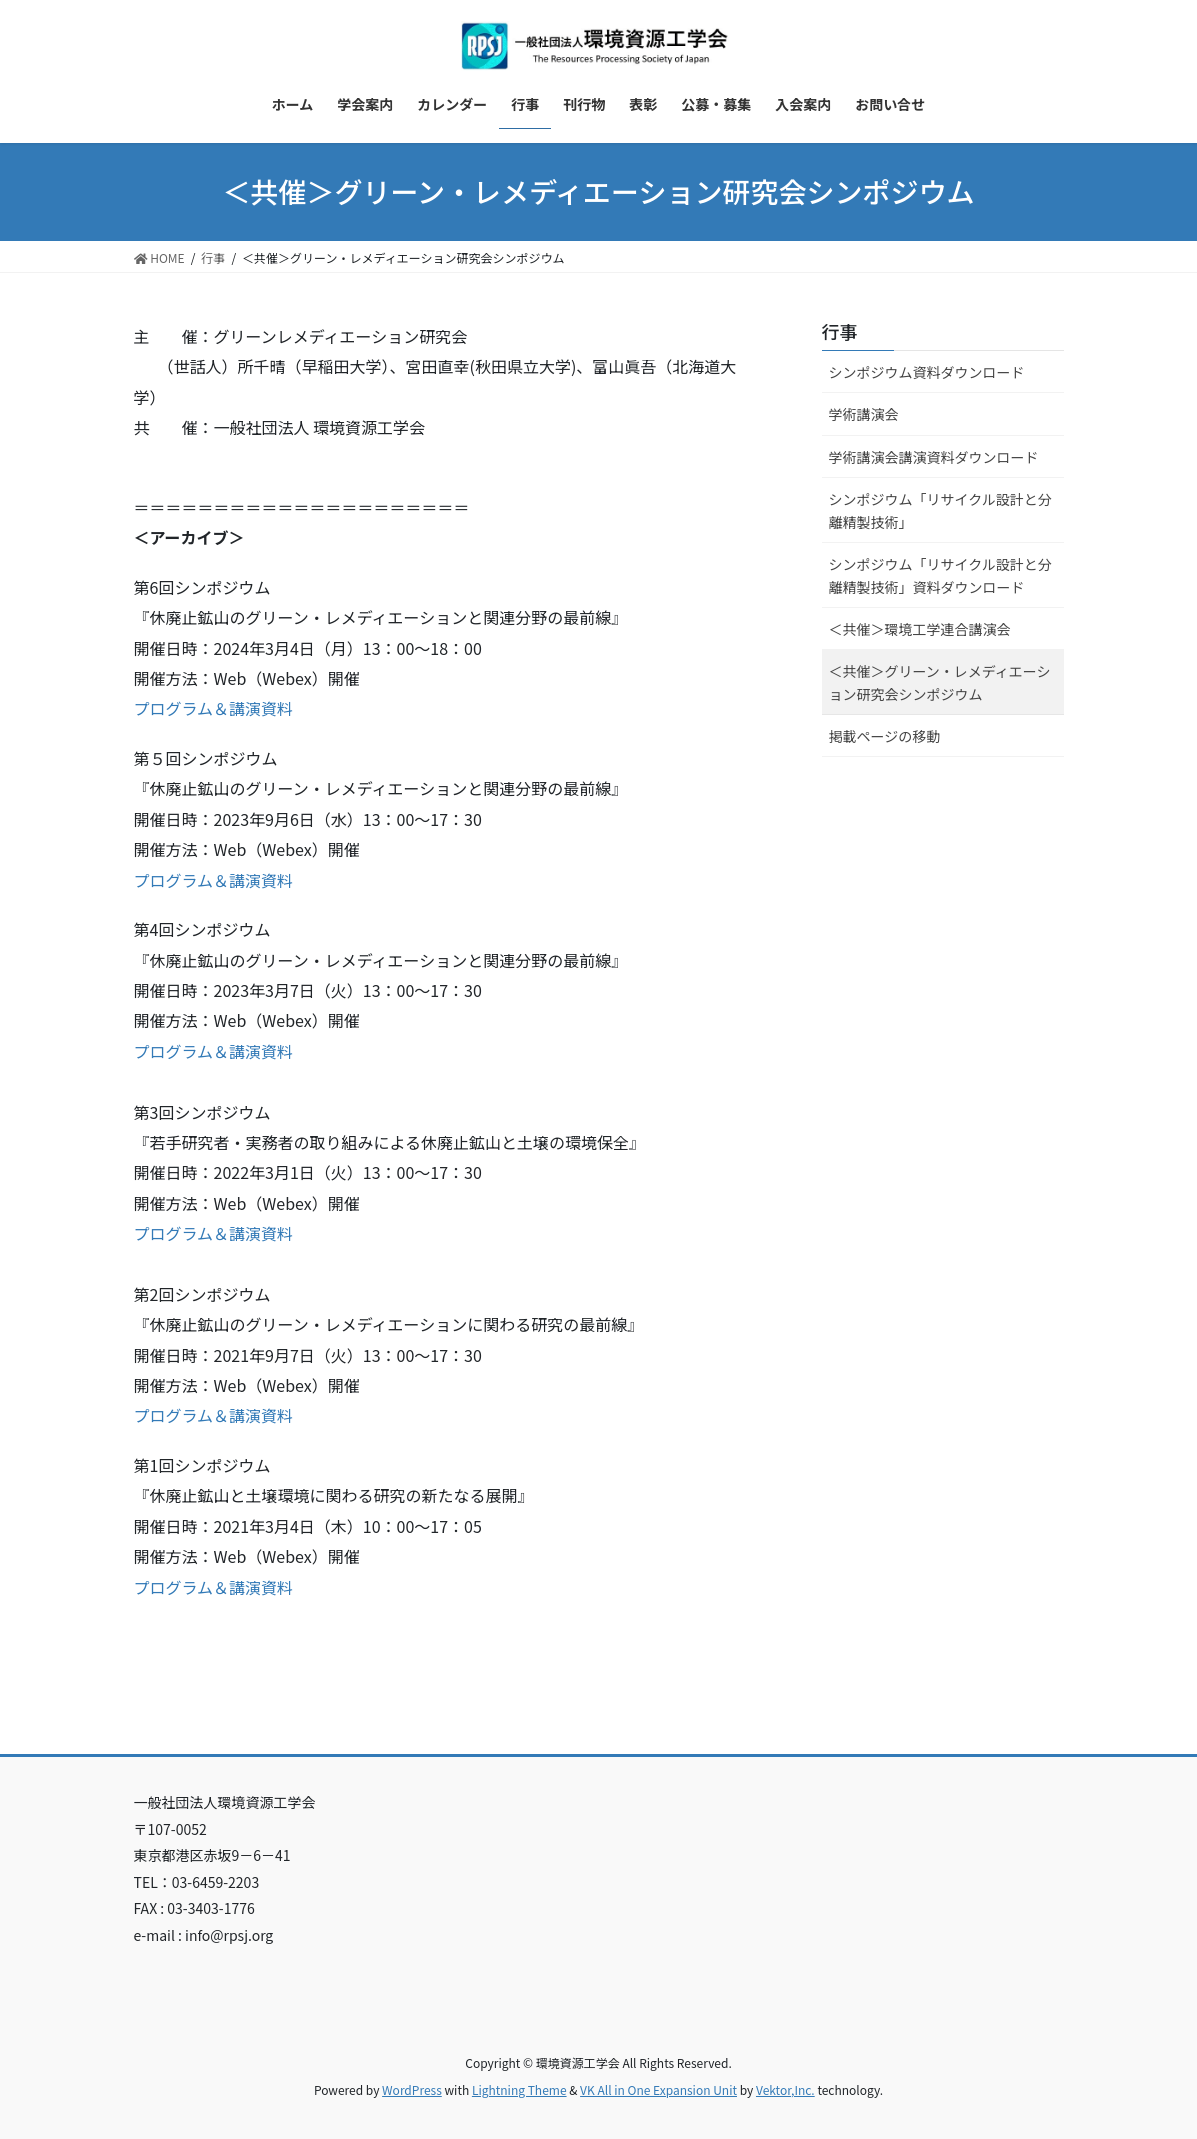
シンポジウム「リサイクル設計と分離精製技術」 (940, 510)
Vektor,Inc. (785, 2089)
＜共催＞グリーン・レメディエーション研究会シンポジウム (940, 682)
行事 (840, 331)
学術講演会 (864, 414)
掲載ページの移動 (885, 736)
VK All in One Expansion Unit (658, 2089)
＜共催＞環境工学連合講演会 (920, 629)
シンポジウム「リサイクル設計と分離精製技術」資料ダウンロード (940, 575)
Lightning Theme (519, 2089)
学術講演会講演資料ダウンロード (934, 457)
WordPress (412, 2089)
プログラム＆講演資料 (214, 708)
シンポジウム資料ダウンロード (927, 372)
